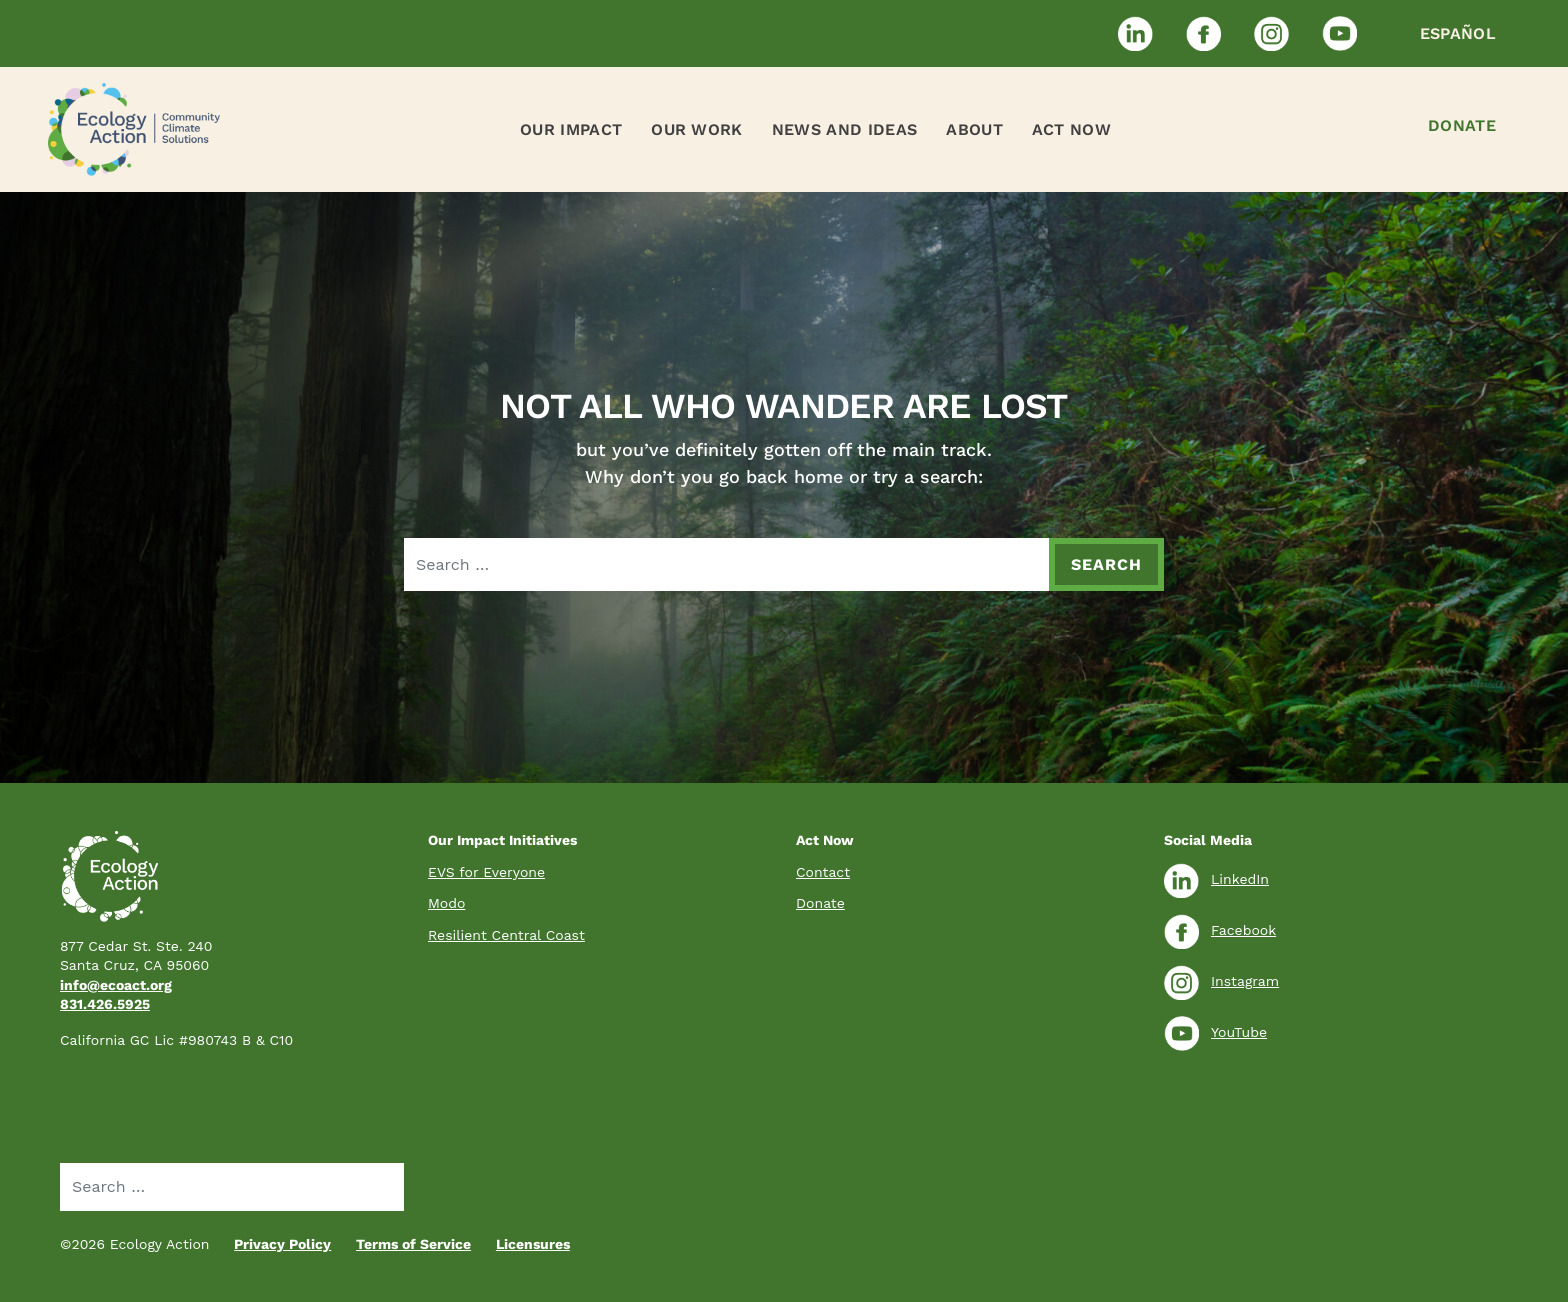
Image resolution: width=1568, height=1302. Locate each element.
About (974, 129)
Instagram (1221, 981)
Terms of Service (413, 1244)
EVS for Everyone (486, 872)
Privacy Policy (282, 1244)
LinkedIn (1216, 879)
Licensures (533, 1244)
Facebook (1220, 930)
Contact (823, 872)
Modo (446, 903)
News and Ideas (844, 129)
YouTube (1215, 1032)
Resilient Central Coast (506, 935)
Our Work (697, 129)
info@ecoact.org (116, 985)
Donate (1462, 125)
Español (1458, 33)
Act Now (1071, 129)
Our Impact (571, 129)
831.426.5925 (105, 1004)
